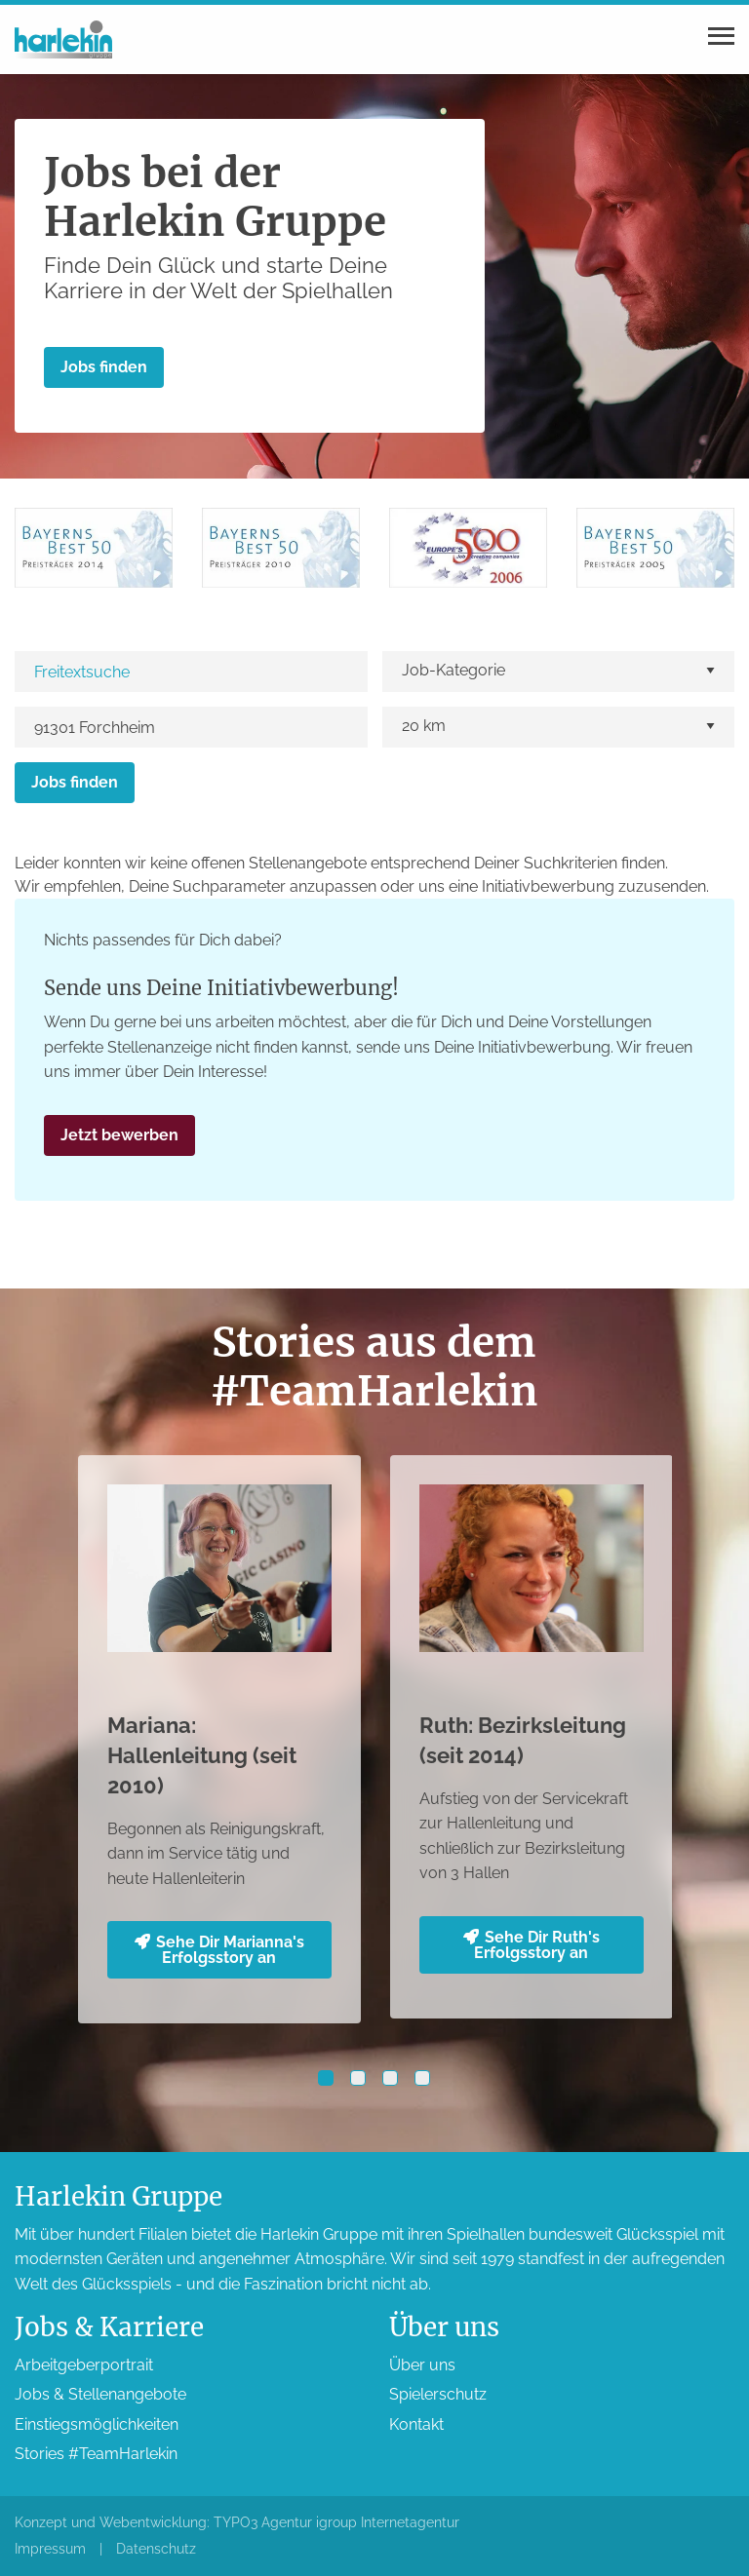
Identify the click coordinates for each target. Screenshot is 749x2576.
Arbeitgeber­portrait (84, 2365)
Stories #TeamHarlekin (96, 2453)
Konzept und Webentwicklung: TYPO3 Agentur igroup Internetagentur (237, 2522)
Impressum (50, 2549)
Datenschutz (156, 2549)
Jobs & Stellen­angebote (100, 2394)
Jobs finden (103, 367)
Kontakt (416, 2424)
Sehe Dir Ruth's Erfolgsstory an (531, 1945)
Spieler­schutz (438, 2394)
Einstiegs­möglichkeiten (96, 2424)
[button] (326, 2078)
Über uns (422, 2365)
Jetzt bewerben (119, 1135)
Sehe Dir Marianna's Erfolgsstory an (219, 1950)
